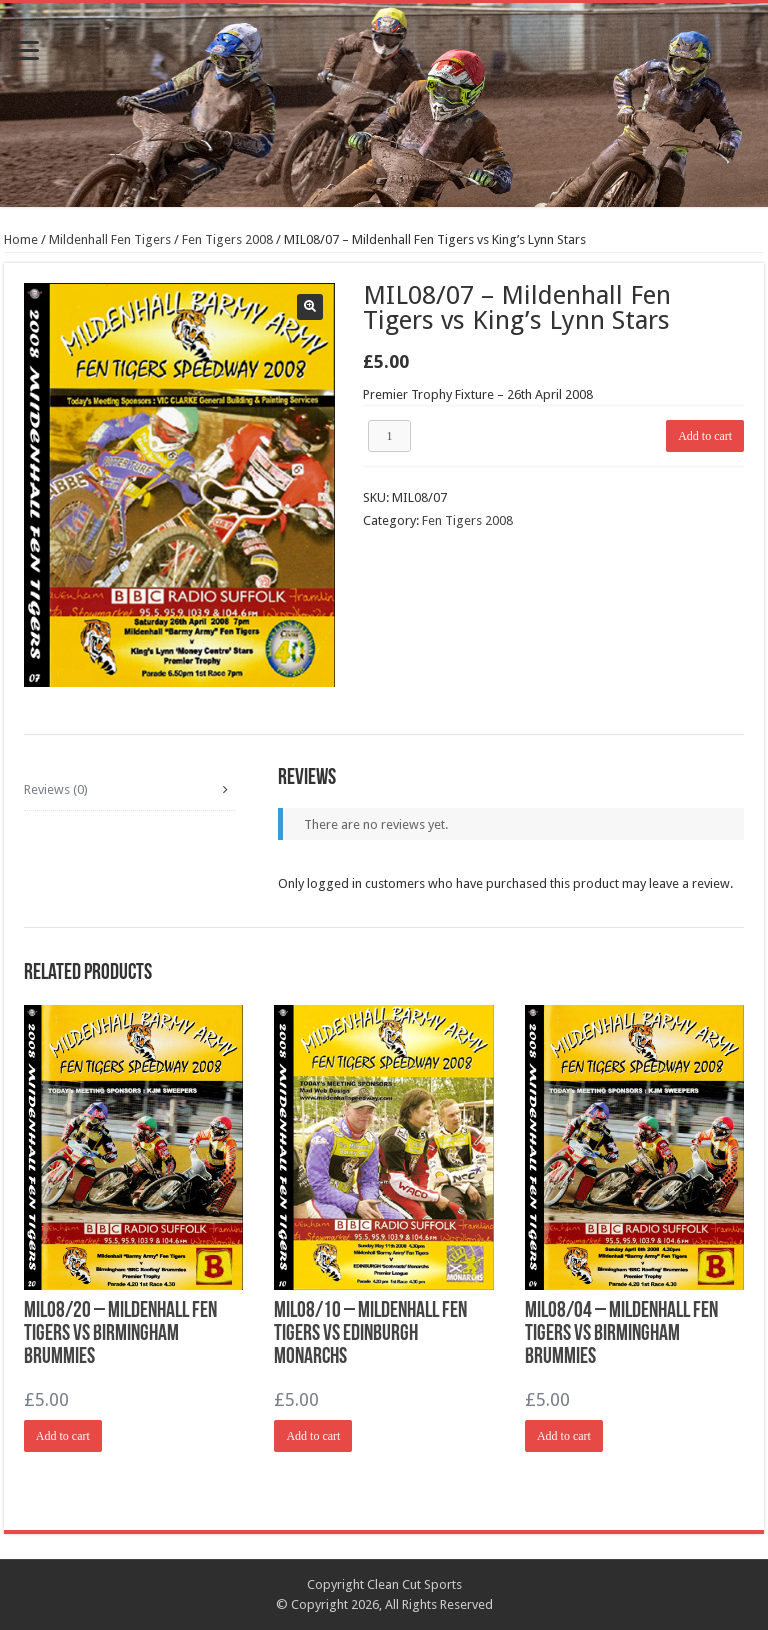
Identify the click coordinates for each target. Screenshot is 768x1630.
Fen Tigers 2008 (227, 239)
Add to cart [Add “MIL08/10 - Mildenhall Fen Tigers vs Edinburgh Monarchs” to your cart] (313, 1436)
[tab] (130, 790)
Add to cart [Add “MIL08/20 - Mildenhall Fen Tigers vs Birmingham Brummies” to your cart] (63, 1436)
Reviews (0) (56, 789)
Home (21, 239)
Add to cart (705, 436)
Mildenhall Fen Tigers (110, 239)
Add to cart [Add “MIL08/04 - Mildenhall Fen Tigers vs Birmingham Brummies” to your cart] (564, 1436)
